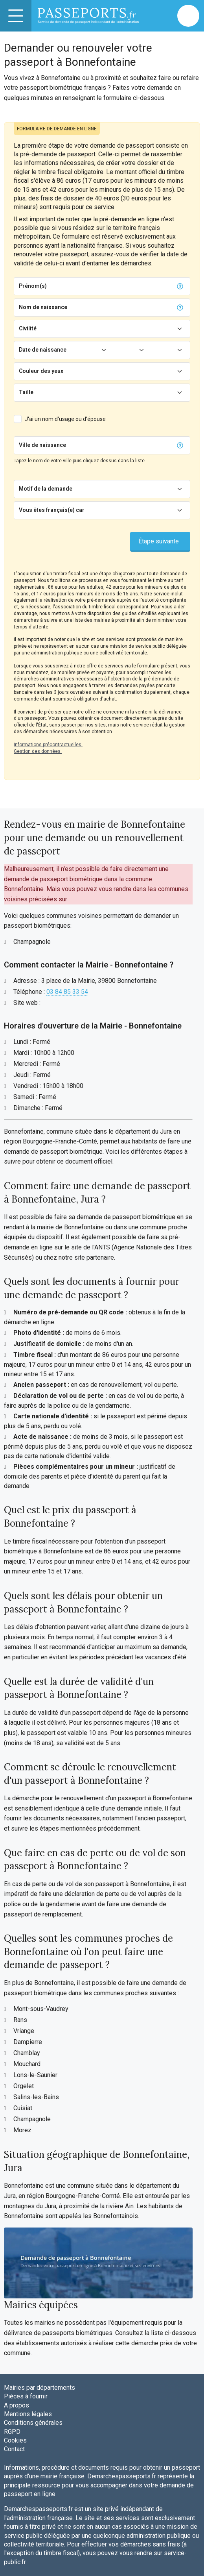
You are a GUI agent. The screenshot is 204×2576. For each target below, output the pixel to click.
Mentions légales (28, 2414)
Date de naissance (42, 350)
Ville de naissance (42, 445)
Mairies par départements (39, 2387)
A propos (16, 2405)
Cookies (15, 2440)
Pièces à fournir (26, 2396)
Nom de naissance (43, 307)
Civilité (28, 328)
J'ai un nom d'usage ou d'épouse (65, 419)
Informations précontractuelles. (48, 744)
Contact (14, 2449)
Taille (26, 392)
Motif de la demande (45, 489)
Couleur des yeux (41, 371)
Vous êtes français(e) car (52, 510)
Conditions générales (33, 2422)
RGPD (12, 2431)
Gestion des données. (38, 751)
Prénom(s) (33, 286)
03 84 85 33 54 (67, 991)
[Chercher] (120, 445)
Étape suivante (158, 541)
